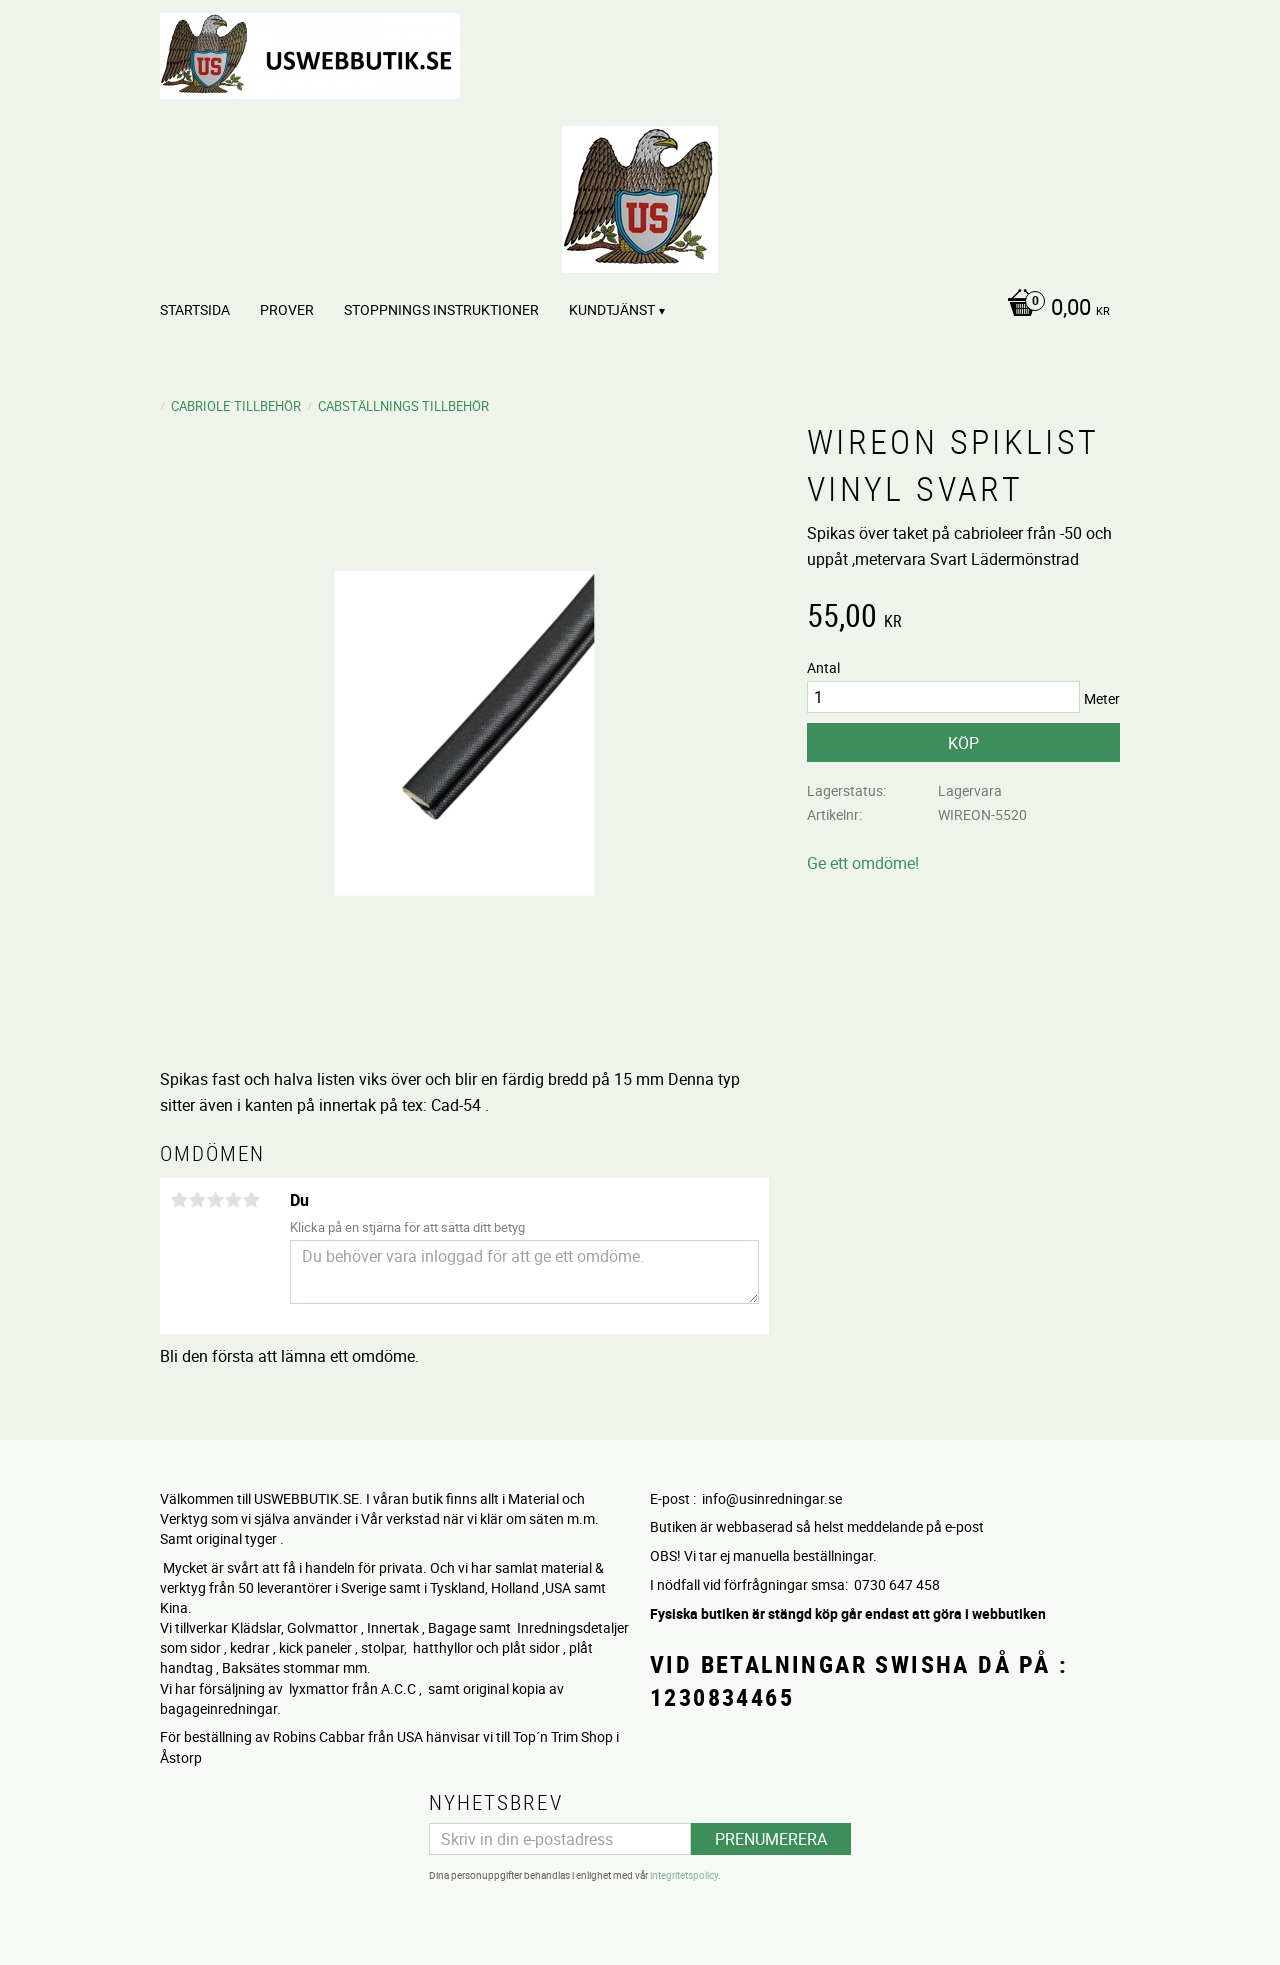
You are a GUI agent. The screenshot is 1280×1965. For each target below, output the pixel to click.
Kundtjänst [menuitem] (612, 309)
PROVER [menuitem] (287, 309)
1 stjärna (179, 1200)
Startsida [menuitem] (195, 309)
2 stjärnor (197, 1200)
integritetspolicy (684, 1875)
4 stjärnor (233, 1200)
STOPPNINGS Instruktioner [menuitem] (441, 309)
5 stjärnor (251, 1200)
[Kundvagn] (1053, 309)
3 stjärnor (215, 1200)
